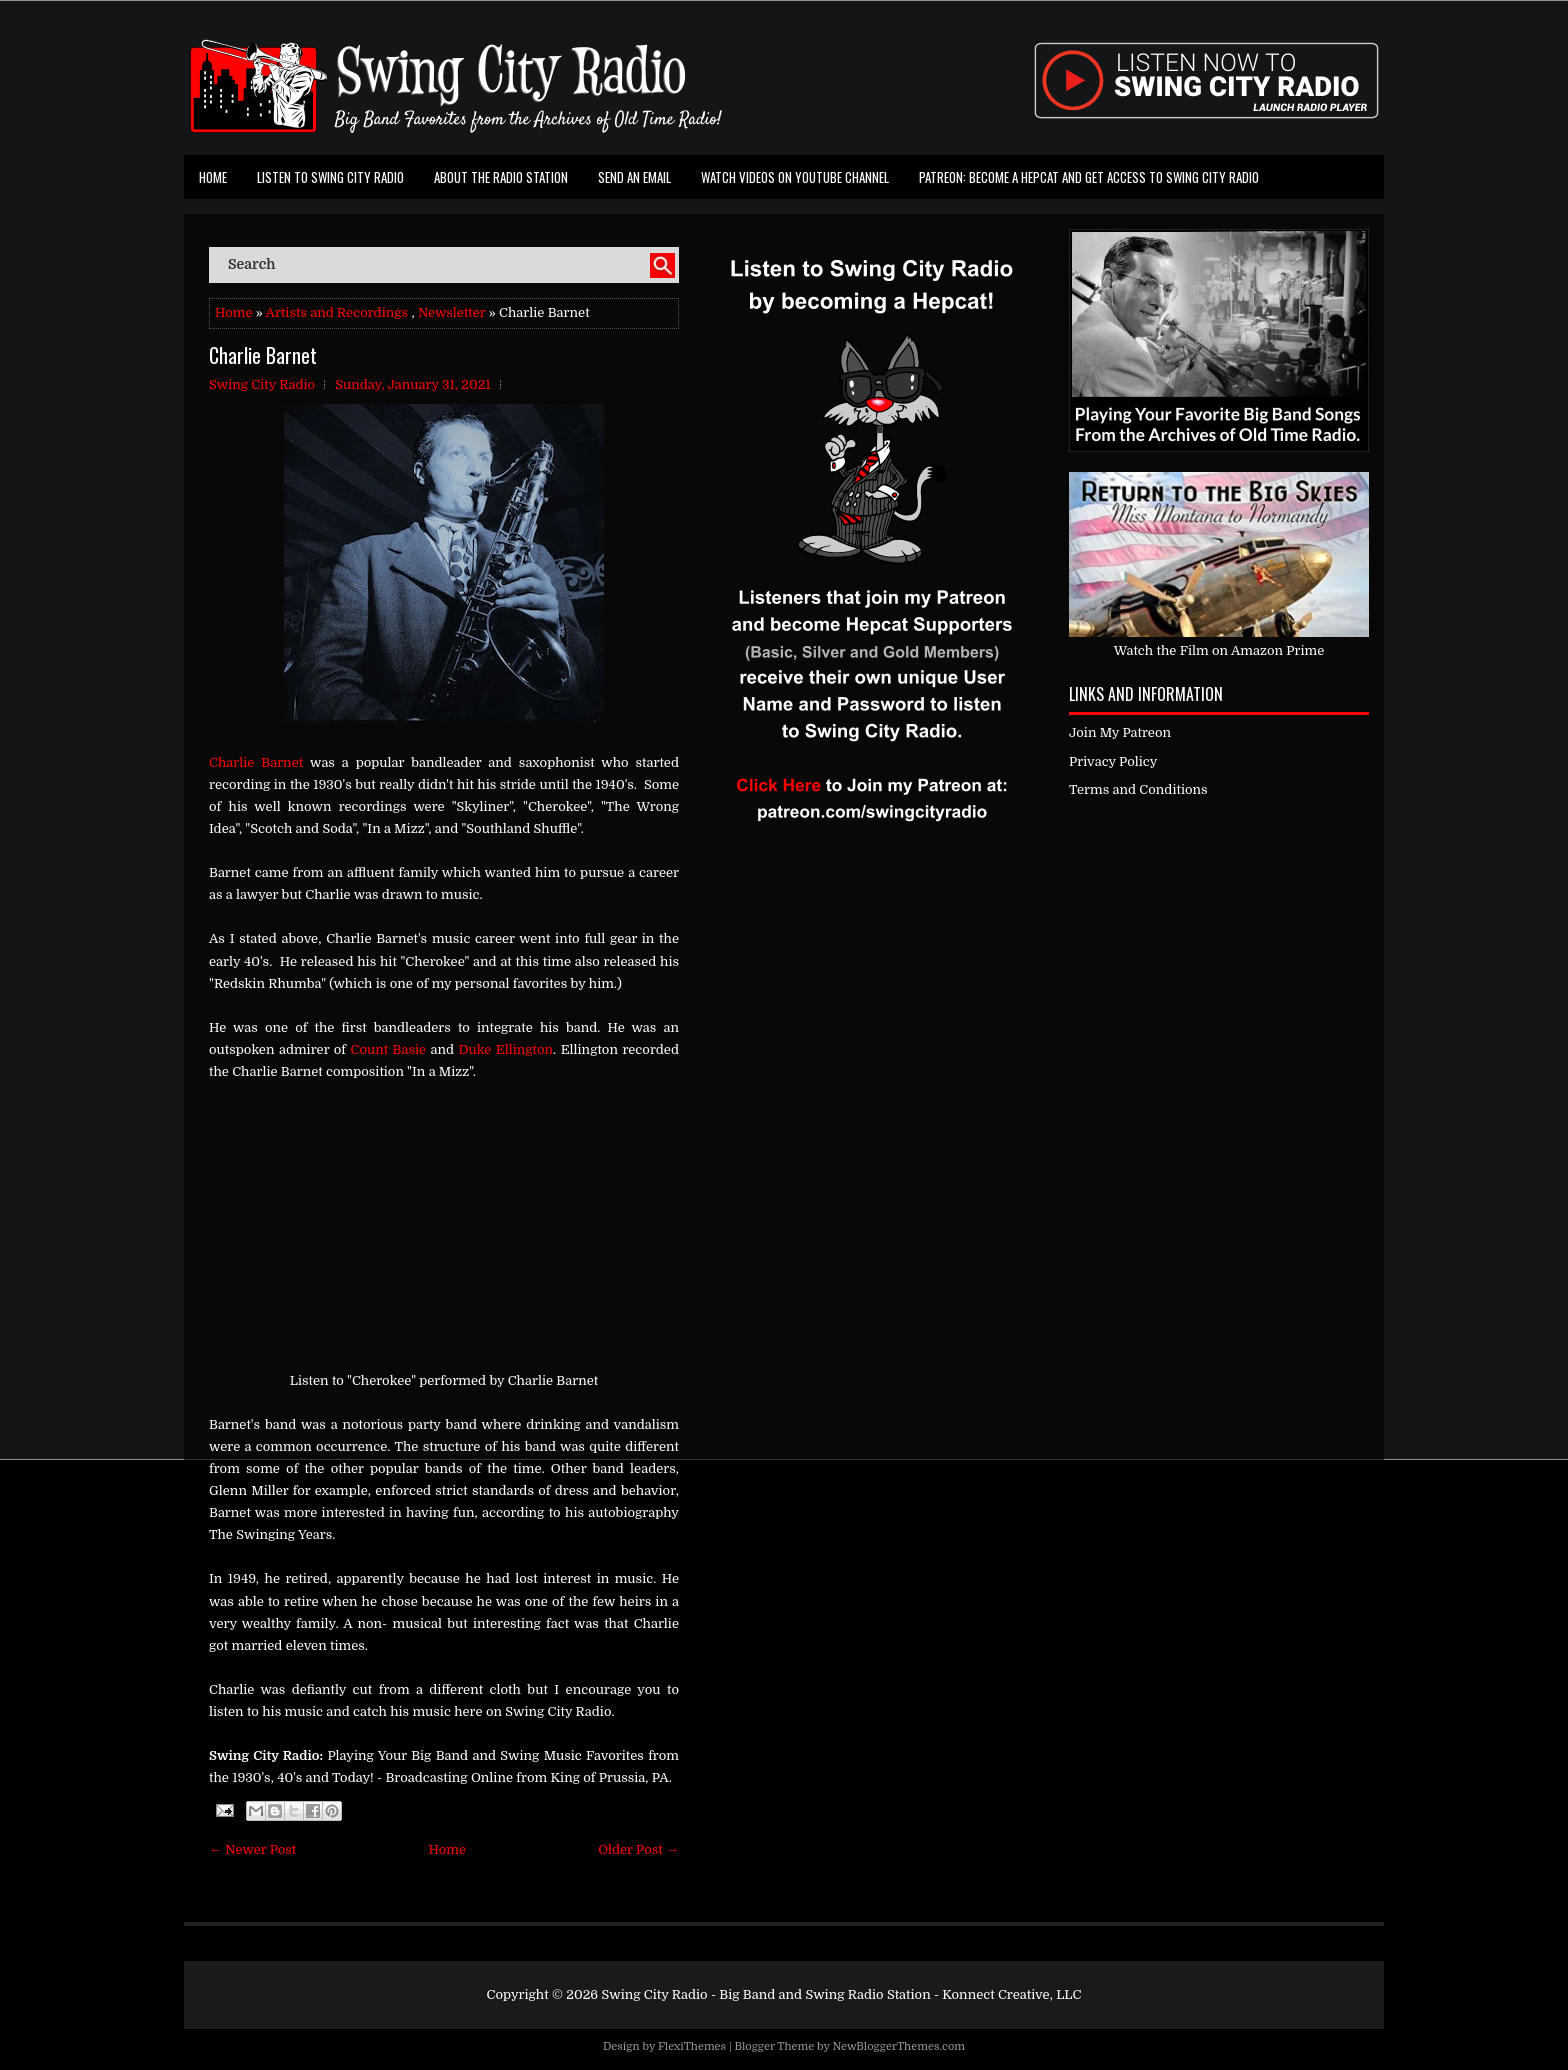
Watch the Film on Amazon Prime (1219, 650)
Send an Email (634, 177)
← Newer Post (252, 1849)
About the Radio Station (501, 177)
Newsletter (452, 312)
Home (213, 177)
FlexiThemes (692, 2046)
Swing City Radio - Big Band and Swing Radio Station (765, 1994)
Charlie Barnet (263, 355)
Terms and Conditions (1138, 789)
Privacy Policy (1113, 761)
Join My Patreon (1120, 732)
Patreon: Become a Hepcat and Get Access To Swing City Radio (1089, 177)
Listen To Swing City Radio (330, 177)
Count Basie (389, 1049)
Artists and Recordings (337, 312)
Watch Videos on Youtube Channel (795, 177)
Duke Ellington (506, 1049)
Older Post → (638, 1849)
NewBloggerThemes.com (898, 2046)
